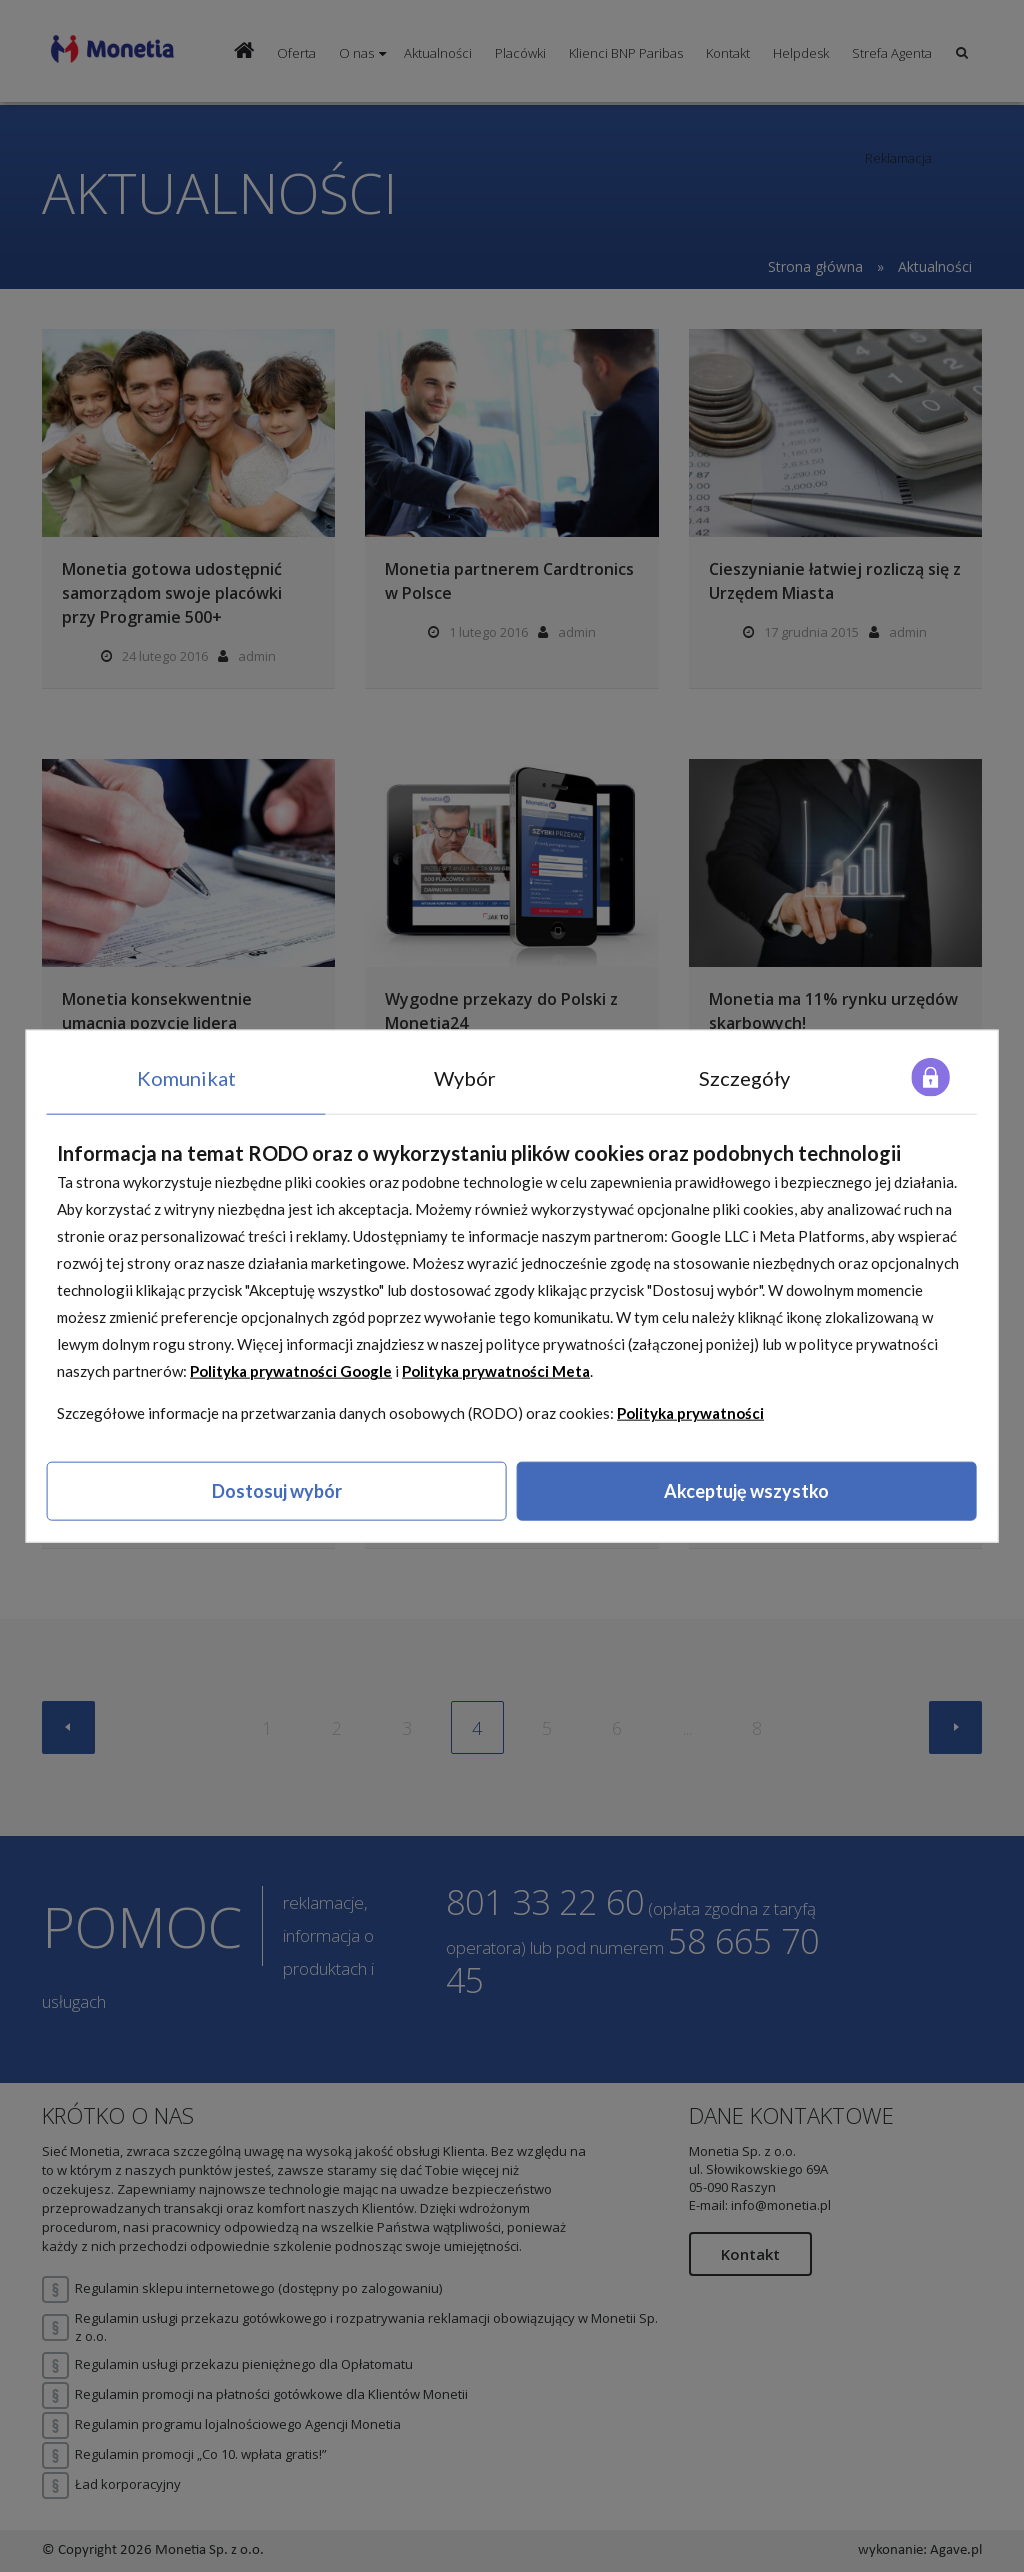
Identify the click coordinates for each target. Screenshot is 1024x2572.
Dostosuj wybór (277, 1491)
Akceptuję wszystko (746, 1491)
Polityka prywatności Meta (496, 1371)
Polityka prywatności (690, 1413)
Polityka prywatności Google (291, 1371)
